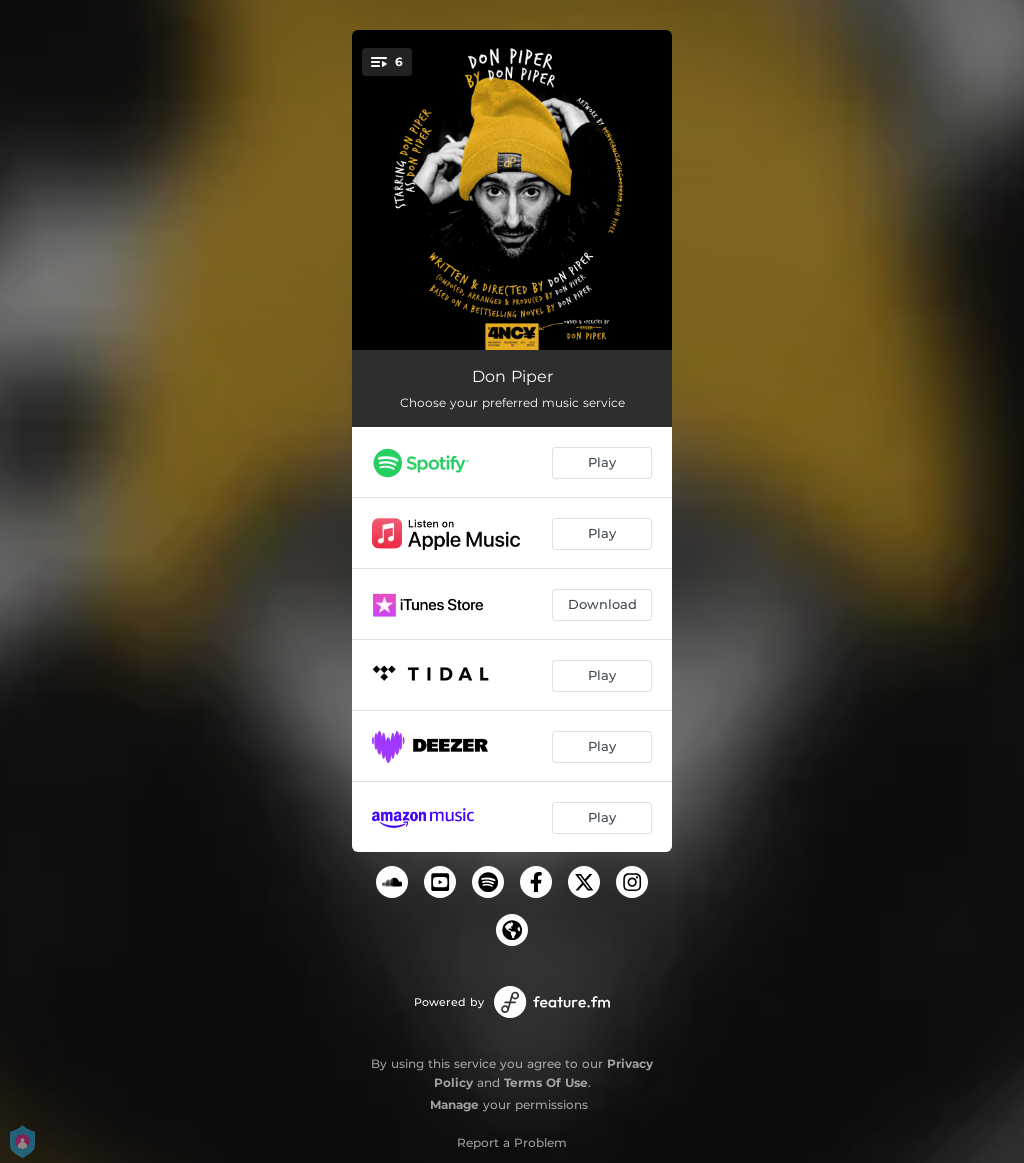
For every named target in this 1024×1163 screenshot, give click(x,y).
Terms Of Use (546, 1082)
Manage (454, 1104)
